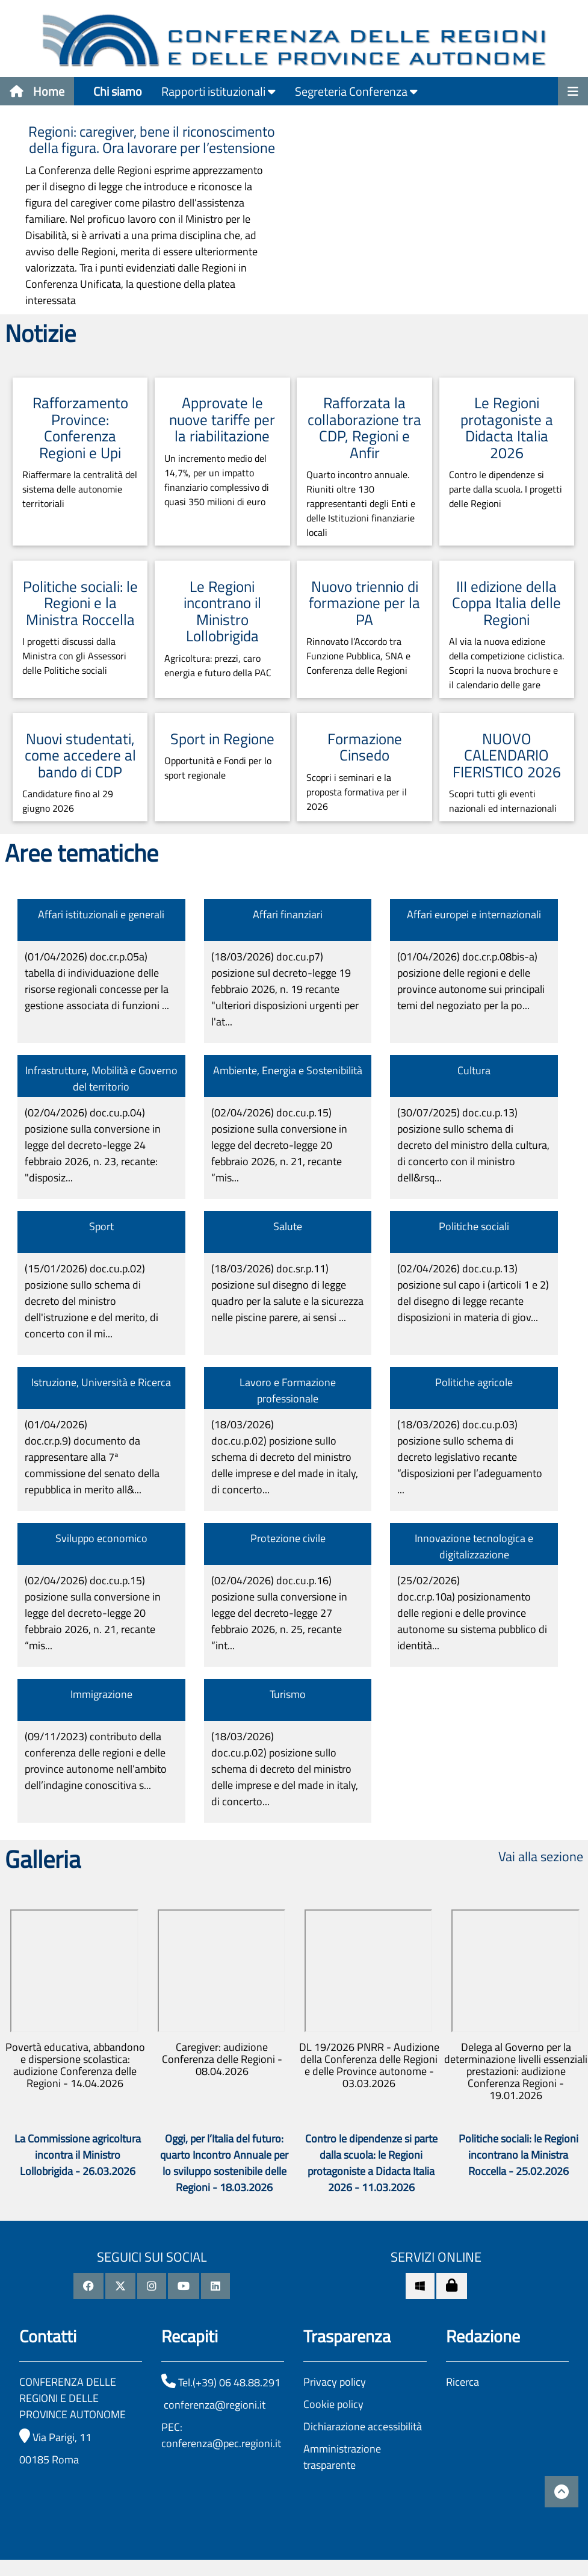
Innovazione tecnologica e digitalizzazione (474, 1546)
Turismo (288, 1694)
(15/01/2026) (91, 1301)
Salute (287, 1226)
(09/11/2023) (96, 1760)
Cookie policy (333, 2404)
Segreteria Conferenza (356, 91)
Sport (101, 1226)
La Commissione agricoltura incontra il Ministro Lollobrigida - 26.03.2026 (77, 2154)
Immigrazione (101, 1694)
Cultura (474, 1070)
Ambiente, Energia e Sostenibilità (287, 1070)
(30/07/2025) (473, 1145)
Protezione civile (288, 1538)
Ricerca (462, 2382)
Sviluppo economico (101, 1538)
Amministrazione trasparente (342, 2457)
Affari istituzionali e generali (101, 914)
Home (37, 91)
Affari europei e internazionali (474, 914)
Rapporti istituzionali (218, 91)
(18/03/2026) (285, 989)
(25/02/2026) (472, 1613)
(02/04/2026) (93, 1145)
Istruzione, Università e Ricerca (101, 1382)
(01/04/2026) (97, 980)
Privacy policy (334, 2382)
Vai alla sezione (540, 1856)
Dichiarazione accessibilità (362, 2426)
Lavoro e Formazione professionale (288, 1390)
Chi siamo (117, 91)
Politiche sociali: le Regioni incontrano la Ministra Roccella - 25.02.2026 (518, 2154)
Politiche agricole (474, 1382)
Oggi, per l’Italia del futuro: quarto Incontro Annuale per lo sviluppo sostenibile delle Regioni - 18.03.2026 (224, 2162)
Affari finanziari (288, 914)
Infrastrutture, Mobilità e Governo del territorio (101, 1078)
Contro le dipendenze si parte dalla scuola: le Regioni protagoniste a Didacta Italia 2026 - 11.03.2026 (371, 2162)
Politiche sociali (474, 1226)
